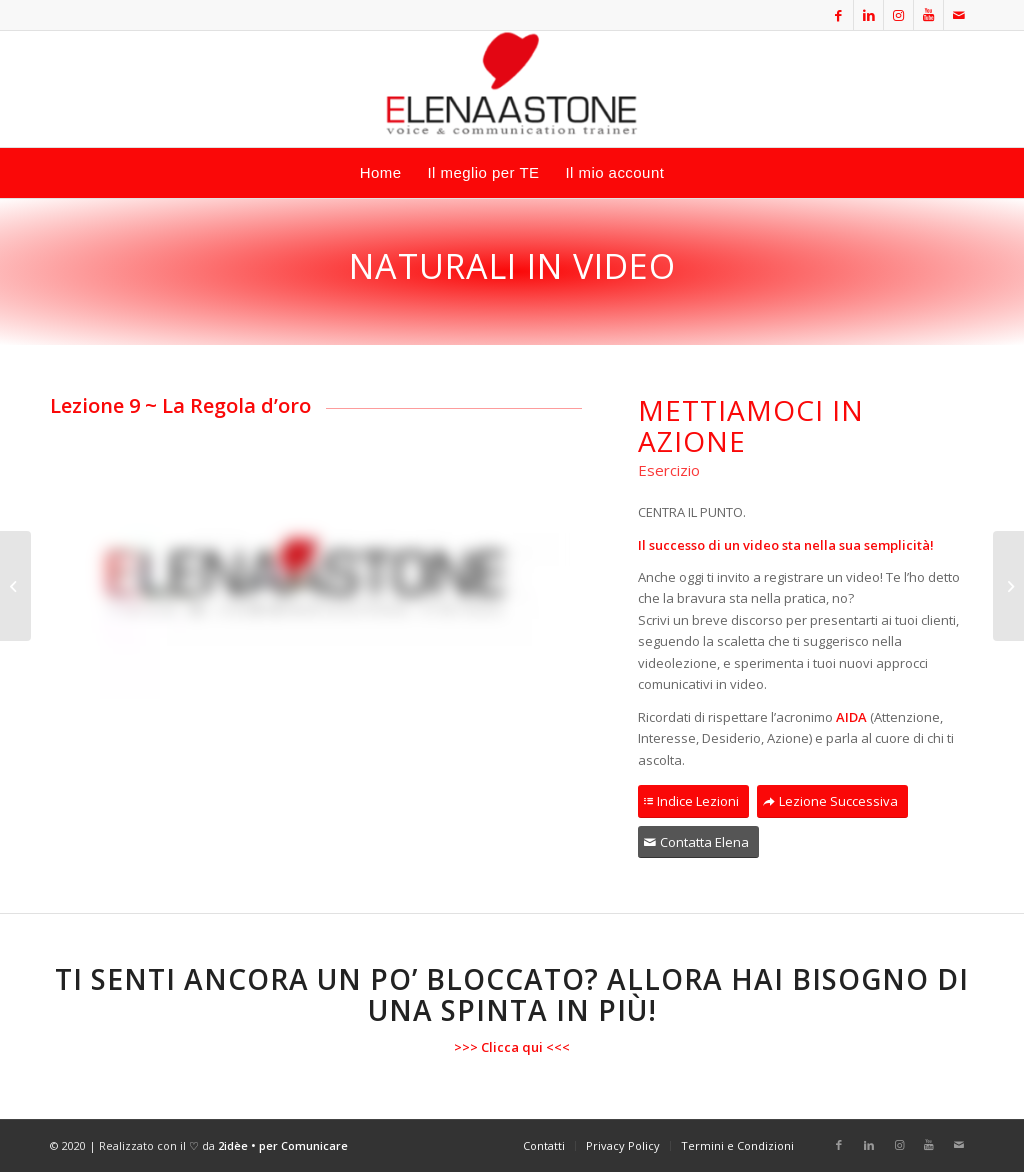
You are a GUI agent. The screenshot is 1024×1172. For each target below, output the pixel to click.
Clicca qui (512, 1047)
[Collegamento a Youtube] (928, 15)
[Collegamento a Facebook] (838, 15)
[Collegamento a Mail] (959, 15)
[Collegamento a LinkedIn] (868, 15)
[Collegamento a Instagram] (898, 15)
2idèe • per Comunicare (283, 1145)
